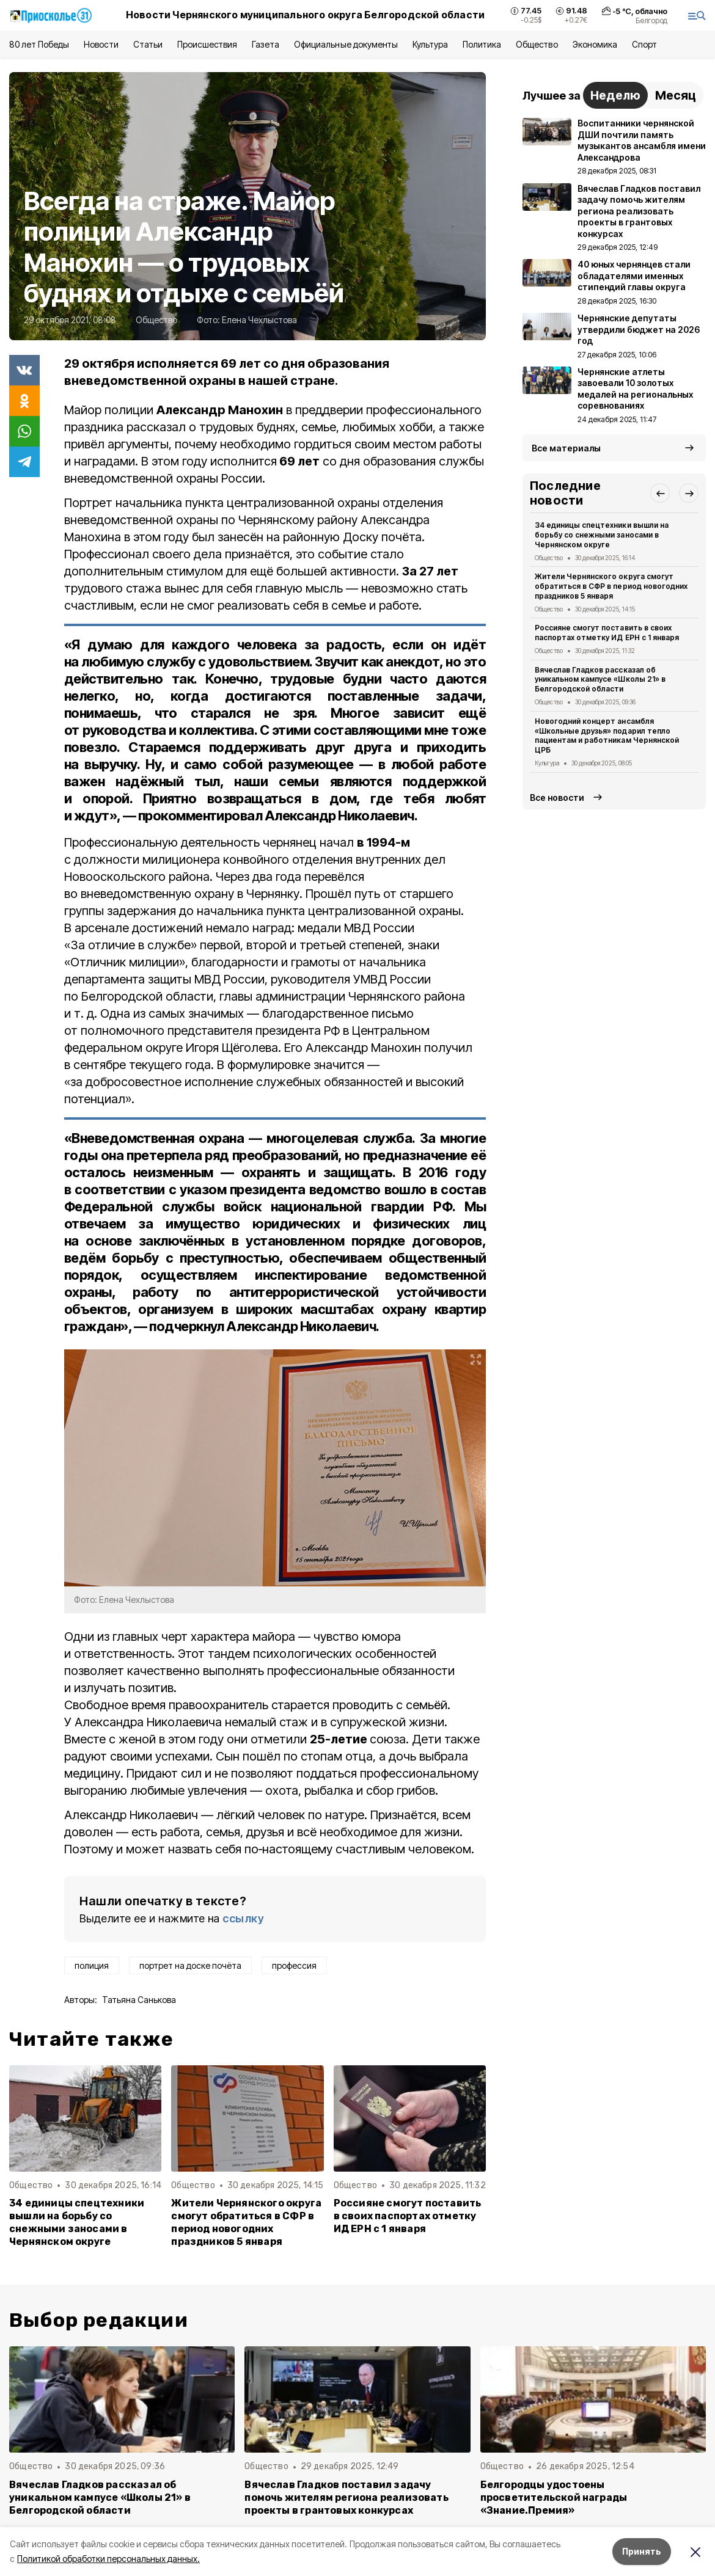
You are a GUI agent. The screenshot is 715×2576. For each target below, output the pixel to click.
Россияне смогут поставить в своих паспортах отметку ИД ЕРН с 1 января (408, 2216)
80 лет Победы (39, 44)
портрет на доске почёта (190, 1965)
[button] (660, 493)
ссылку (243, 1918)
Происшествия (207, 44)
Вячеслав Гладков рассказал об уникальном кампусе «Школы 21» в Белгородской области (600, 679)
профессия (294, 1965)
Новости (101, 44)
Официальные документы (346, 44)
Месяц (675, 95)
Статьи (148, 44)
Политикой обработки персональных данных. (108, 2558)
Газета (265, 44)
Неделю (615, 95)
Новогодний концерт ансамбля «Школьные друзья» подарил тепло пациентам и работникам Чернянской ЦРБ (607, 735)
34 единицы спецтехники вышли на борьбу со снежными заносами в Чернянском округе (76, 2222)
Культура (430, 44)
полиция (92, 1965)
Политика (482, 44)
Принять (641, 2551)
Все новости (557, 797)
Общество (536, 44)
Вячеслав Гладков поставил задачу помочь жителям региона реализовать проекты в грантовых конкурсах (346, 2497)
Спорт (644, 44)
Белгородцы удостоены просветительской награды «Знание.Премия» (554, 2497)
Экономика (595, 44)
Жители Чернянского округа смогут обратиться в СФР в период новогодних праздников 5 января (246, 2222)
